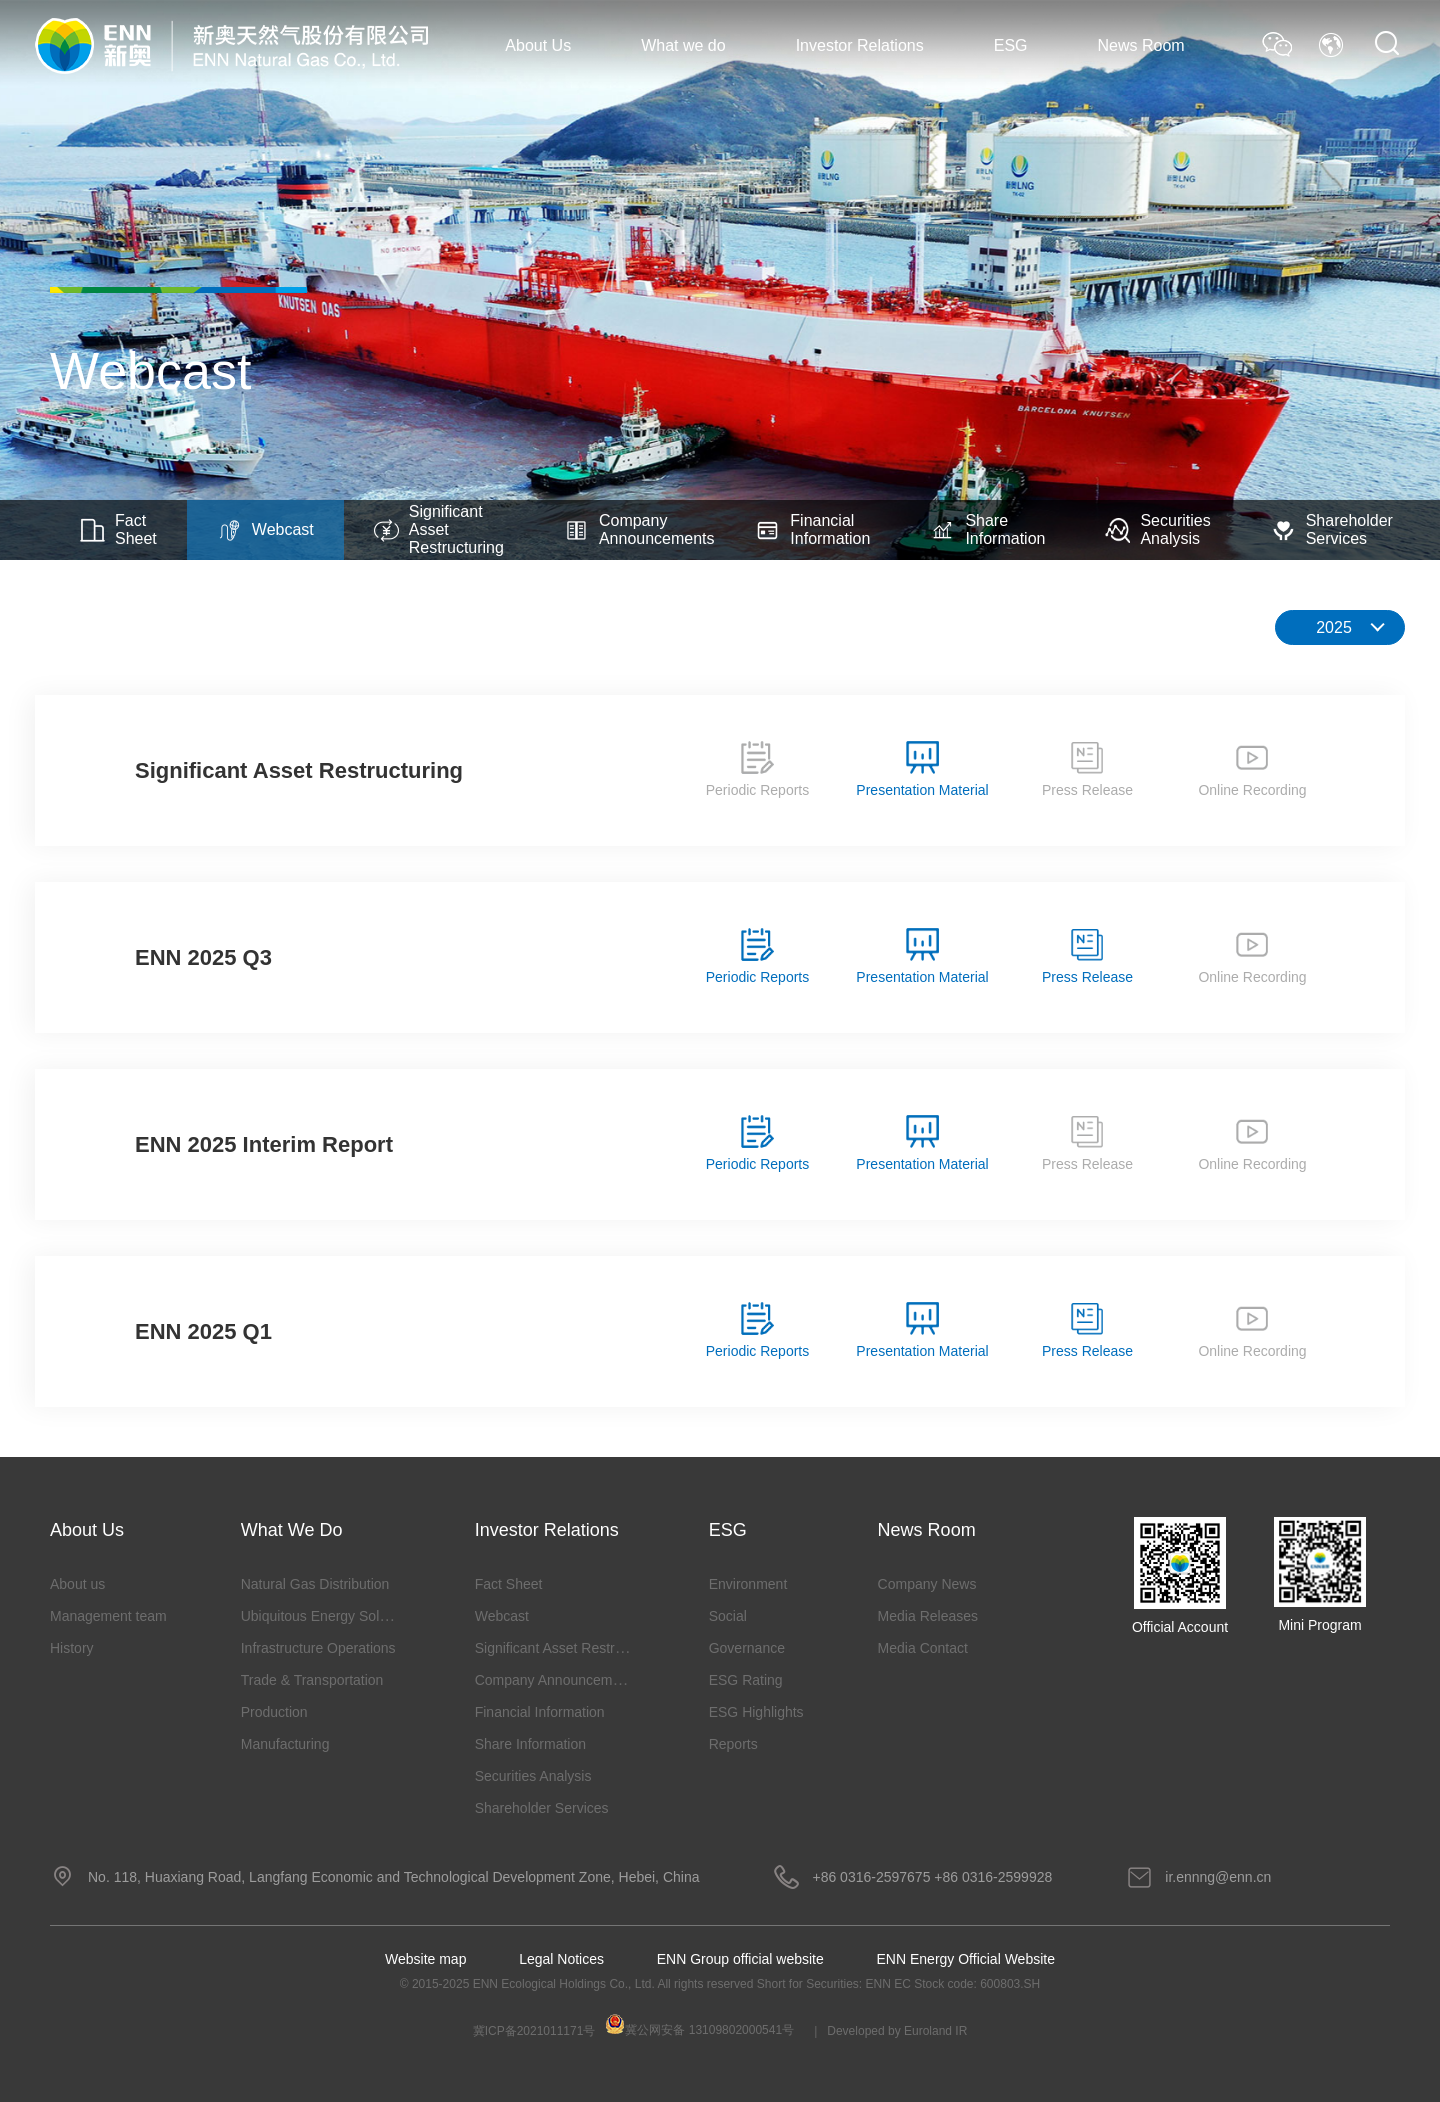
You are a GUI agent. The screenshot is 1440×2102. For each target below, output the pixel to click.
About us (77, 1584)
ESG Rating (746, 1680)
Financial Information (812, 529)
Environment (748, 1584)
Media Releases (928, 1616)
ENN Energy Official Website (966, 1959)
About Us (538, 45)
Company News (927, 1584)
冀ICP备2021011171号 (534, 2031)
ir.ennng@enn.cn (1218, 1877)
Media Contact (923, 1648)
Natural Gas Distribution (315, 1584)
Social (728, 1616)
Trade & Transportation (312, 1680)
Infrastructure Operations (318, 1648)
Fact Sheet (118, 529)
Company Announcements (639, 529)
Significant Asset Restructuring (439, 529)
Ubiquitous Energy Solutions (329, 1616)
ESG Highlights (756, 1712)
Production (274, 1712)
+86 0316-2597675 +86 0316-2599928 (932, 1877)
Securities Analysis (1157, 529)
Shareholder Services (1332, 529)
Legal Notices (561, 1959)
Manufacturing (285, 1744)
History (72, 1648)
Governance (747, 1648)
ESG (1011, 45)
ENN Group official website (740, 1959)
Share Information (987, 529)
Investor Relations (860, 45)
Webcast (265, 530)
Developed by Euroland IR (897, 2031)
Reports (733, 1744)
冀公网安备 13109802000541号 (699, 2025)
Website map (425, 1959)
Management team (108, 1616)
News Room (1141, 45)
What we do (683, 45)
